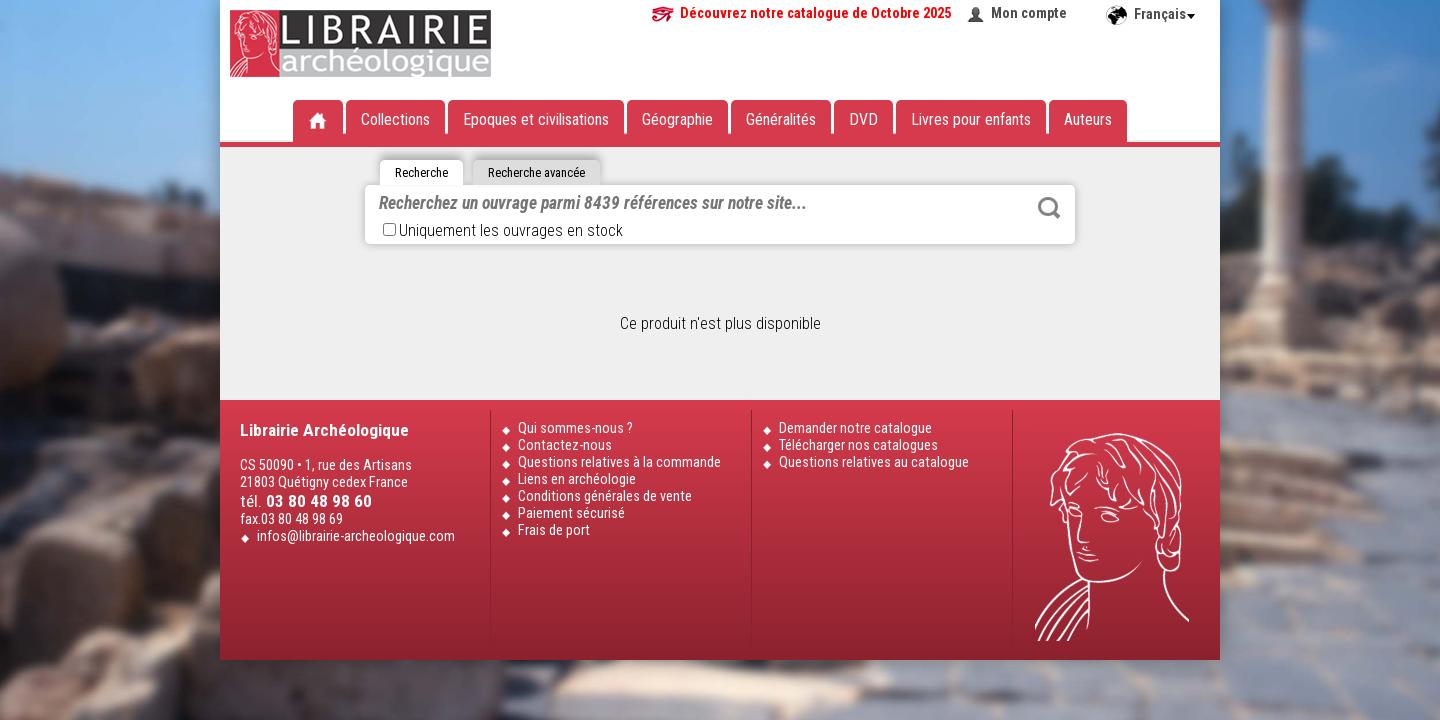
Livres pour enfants (971, 119)
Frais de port (554, 530)
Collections (395, 119)
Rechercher (1049, 208)
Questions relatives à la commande (619, 462)
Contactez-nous (565, 445)
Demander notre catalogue (855, 428)
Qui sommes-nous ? (575, 428)
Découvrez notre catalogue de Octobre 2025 (815, 13)
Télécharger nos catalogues (858, 445)
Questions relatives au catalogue (874, 462)
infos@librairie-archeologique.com (356, 536)
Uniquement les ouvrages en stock (503, 230)
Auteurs (1088, 119)
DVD (863, 119)
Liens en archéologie (577, 479)
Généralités (781, 119)
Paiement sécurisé (571, 513)
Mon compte (1029, 13)
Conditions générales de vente (605, 496)
